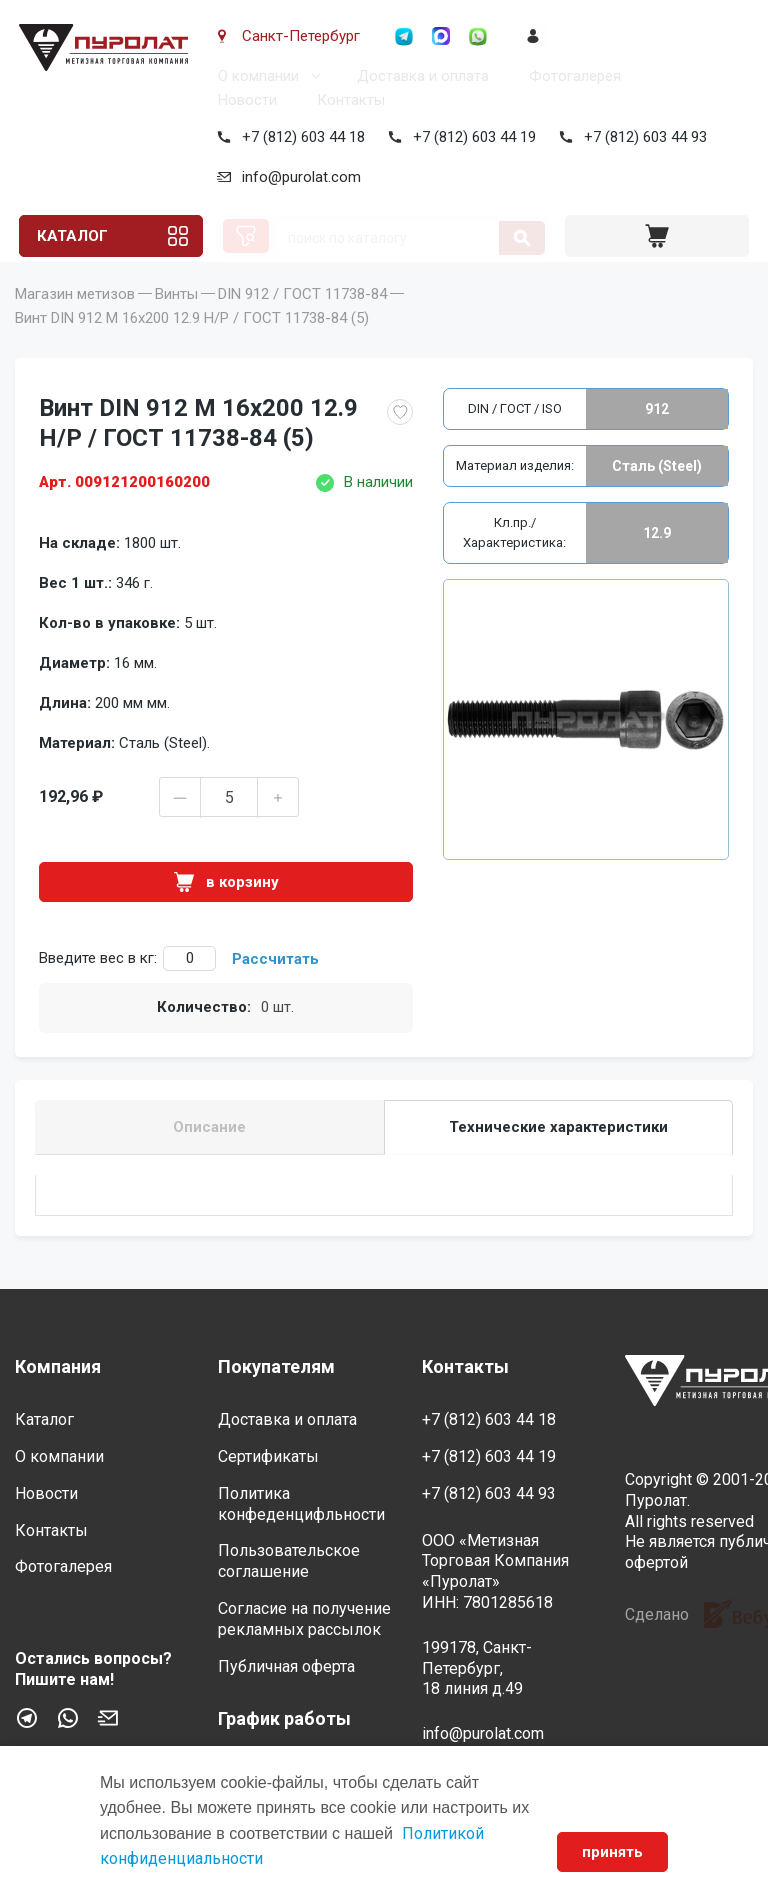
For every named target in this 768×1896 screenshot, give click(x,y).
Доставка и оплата (419, 76)
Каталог (69, 236)
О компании (254, 76)
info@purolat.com (297, 177)
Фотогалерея (571, 76)
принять (612, 1852)
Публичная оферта (286, 1666)
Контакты (347, 100)
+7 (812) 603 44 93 (641, 137)
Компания (58, 1366)
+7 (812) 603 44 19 (470, 137)
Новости (243, 100)
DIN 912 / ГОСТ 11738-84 (302, 322)
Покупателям (276, 1366)
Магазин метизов (75, 322)
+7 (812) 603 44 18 (299, 137)
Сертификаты (268, 1456)
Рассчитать (275, 987)
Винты (176, 322)
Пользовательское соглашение (289, 1561)
